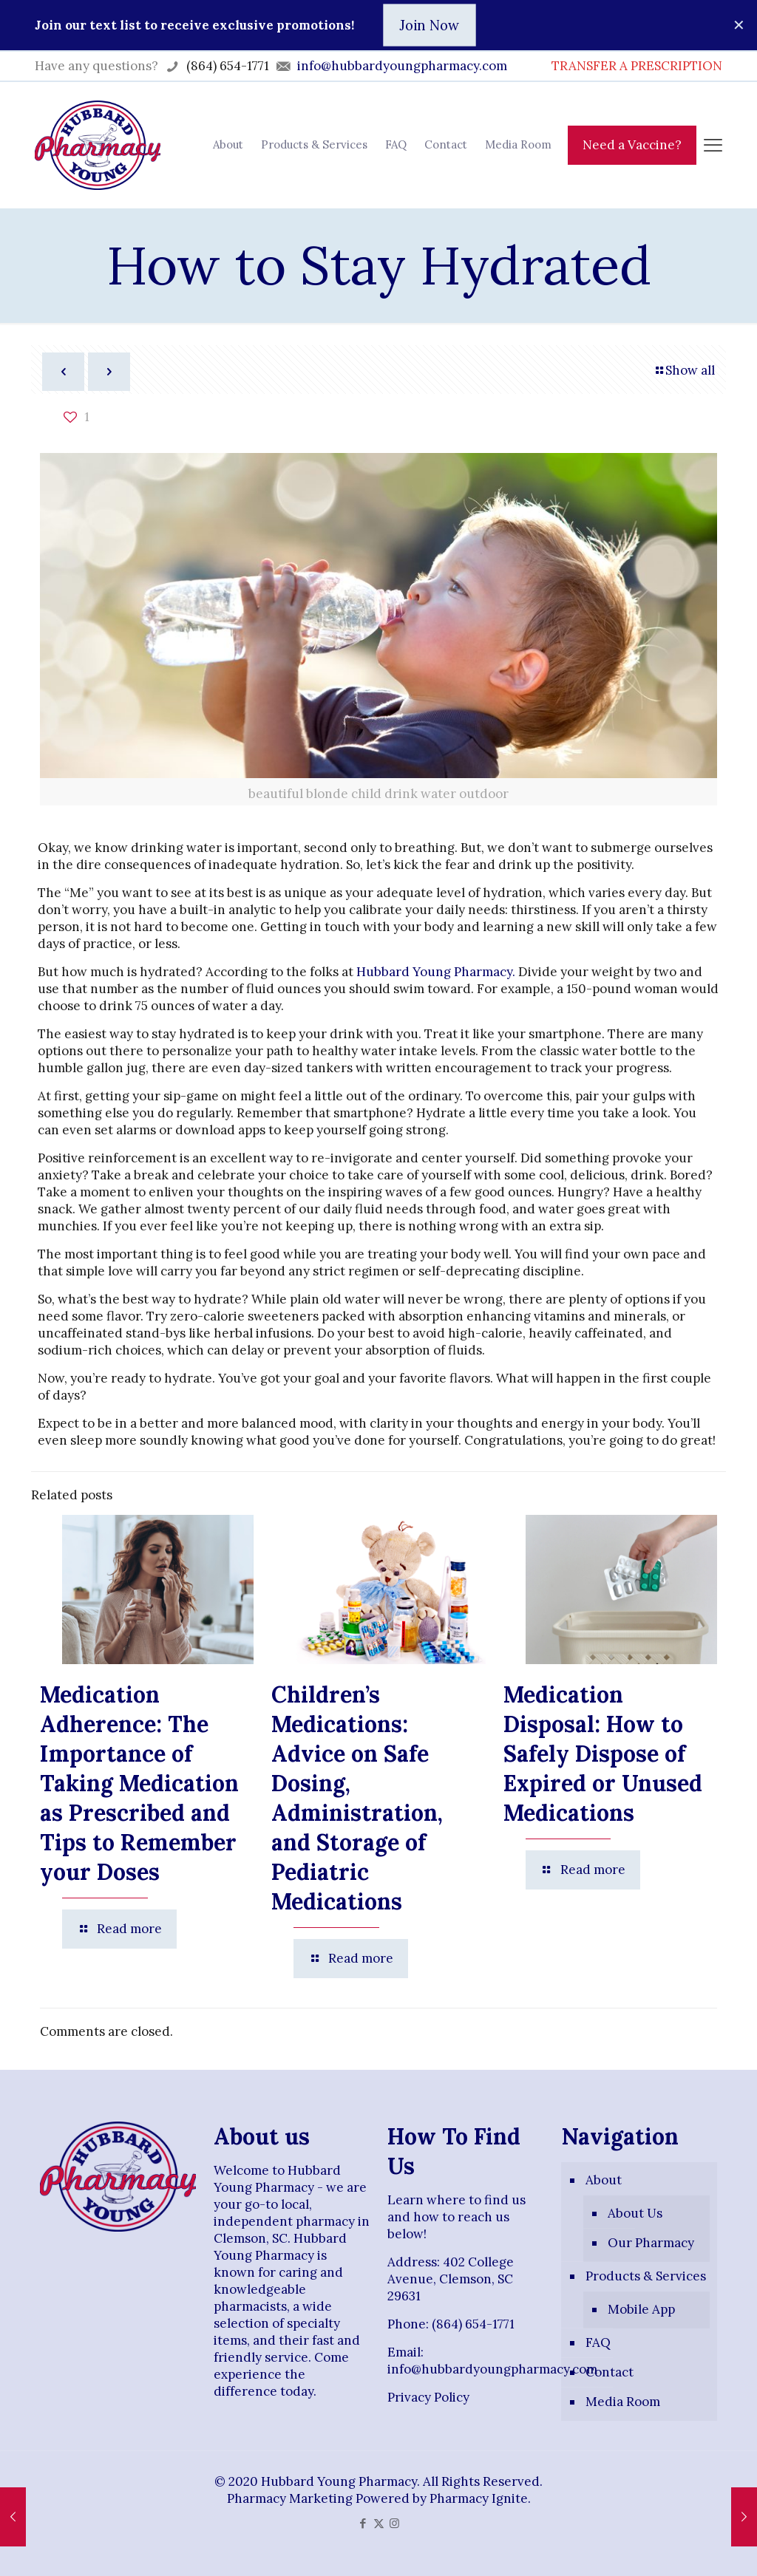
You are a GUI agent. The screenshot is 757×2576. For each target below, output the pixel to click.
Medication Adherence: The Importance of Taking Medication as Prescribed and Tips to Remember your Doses (139, 1783)
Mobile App (641, 2309)
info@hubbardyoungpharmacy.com (492, 2369)
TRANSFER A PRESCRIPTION (636, 66)
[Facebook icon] (363, 2523)
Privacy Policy (428, 2397)
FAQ (598, 2342)
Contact (609, 2372)
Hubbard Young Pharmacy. (435, 972)
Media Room (622, 2401)
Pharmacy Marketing (290, 2498)
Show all (684, 370)
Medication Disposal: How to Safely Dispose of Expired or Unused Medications (602, 1753)
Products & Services (645, 2276)
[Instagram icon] (394, 2523)
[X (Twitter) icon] (378, 2523)
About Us (635, 2213)
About (603, 2180)
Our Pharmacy (651, 2243)
